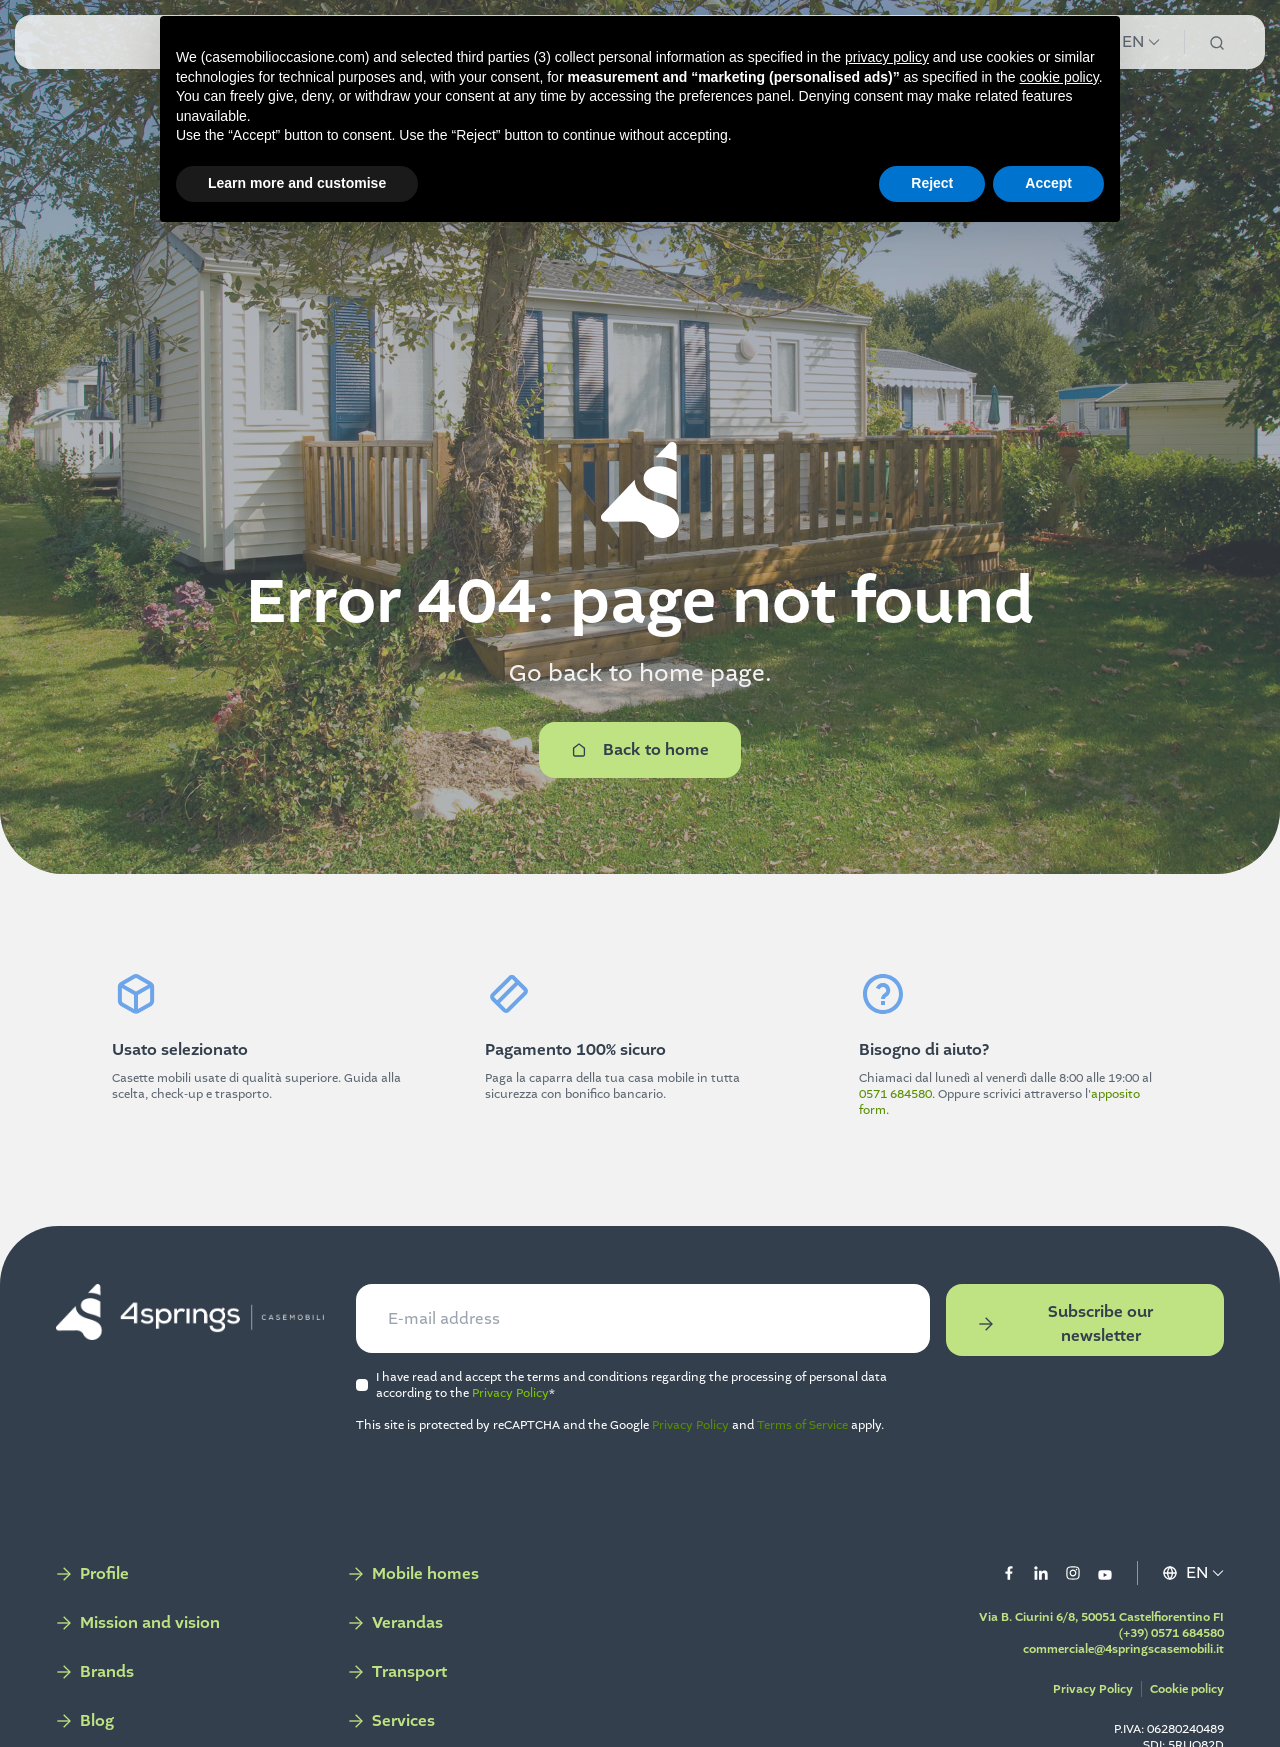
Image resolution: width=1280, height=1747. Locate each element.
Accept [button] (1048, 183)
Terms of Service (806, 1431)
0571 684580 (895, 1094)
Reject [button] (932, 183)
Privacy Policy (514, 1399)
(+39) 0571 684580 (1163, 1639)
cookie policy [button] (1059, 77)
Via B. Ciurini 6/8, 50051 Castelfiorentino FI (1093, 1623)
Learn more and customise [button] (297, 183)
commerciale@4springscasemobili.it (1115, 1655)
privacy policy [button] (887, 57)
